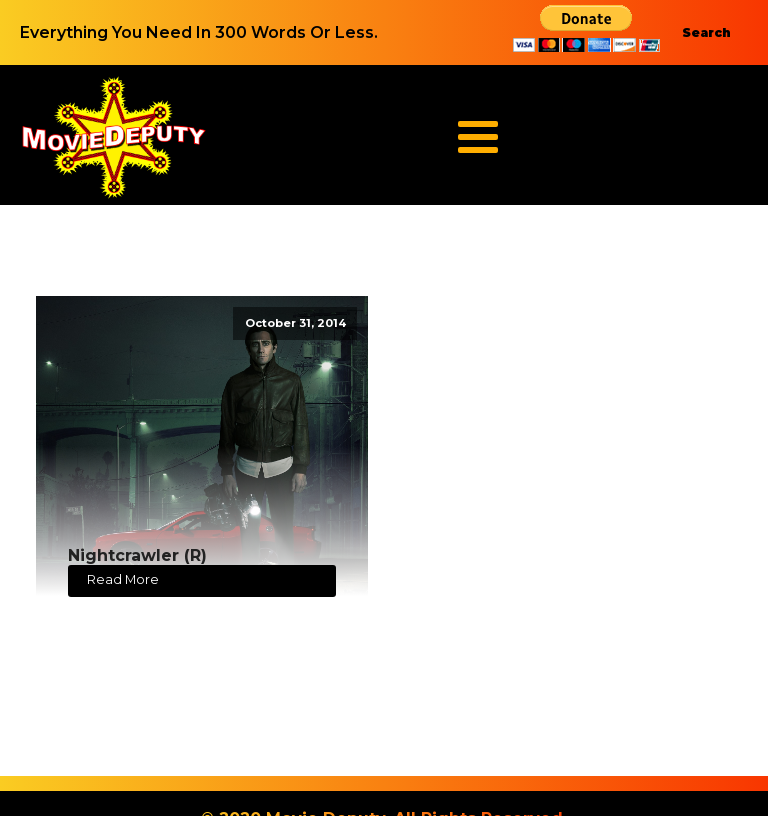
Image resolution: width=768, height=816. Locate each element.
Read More (123, 579)
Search (706, 32)
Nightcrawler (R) (137, 555)
